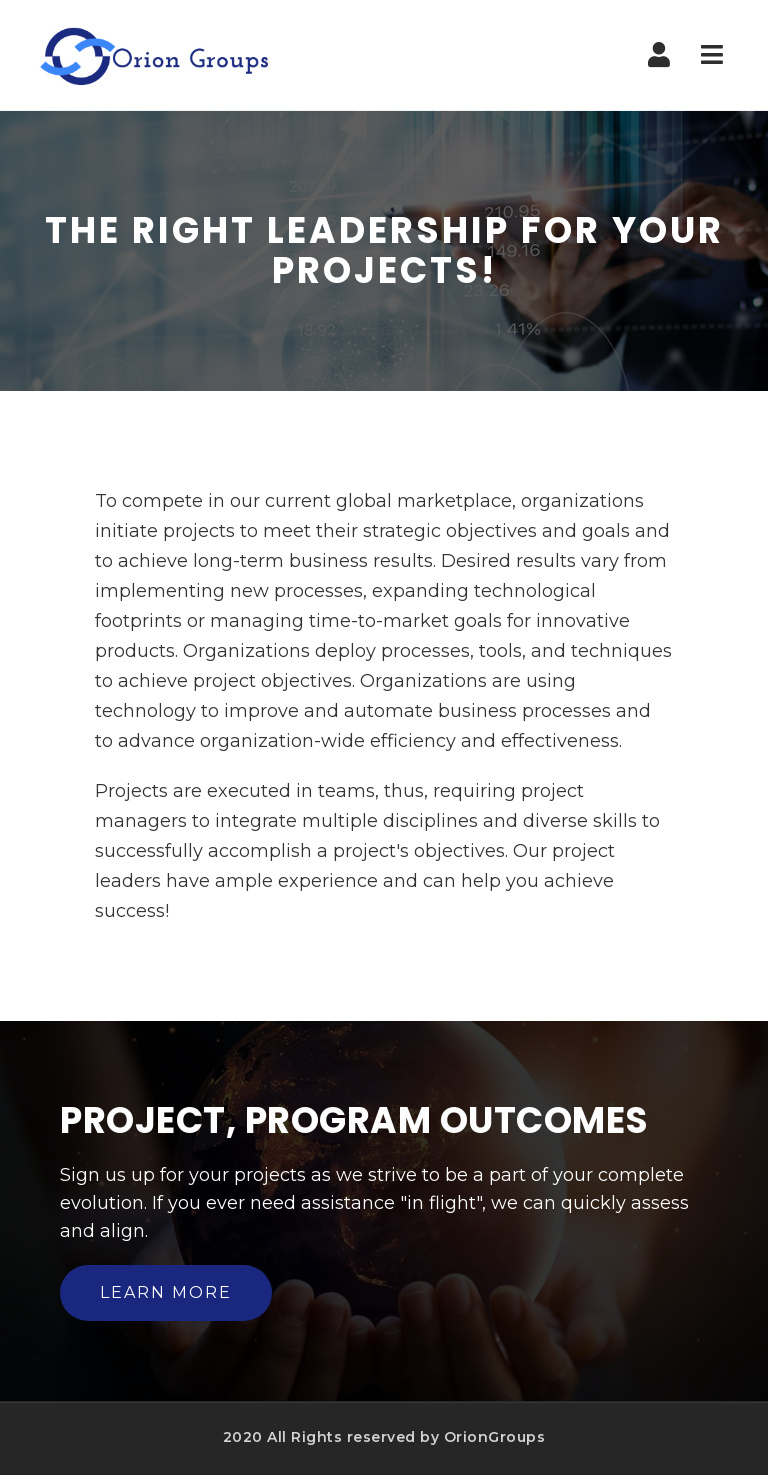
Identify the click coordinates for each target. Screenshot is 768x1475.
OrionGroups (495, 1437)
